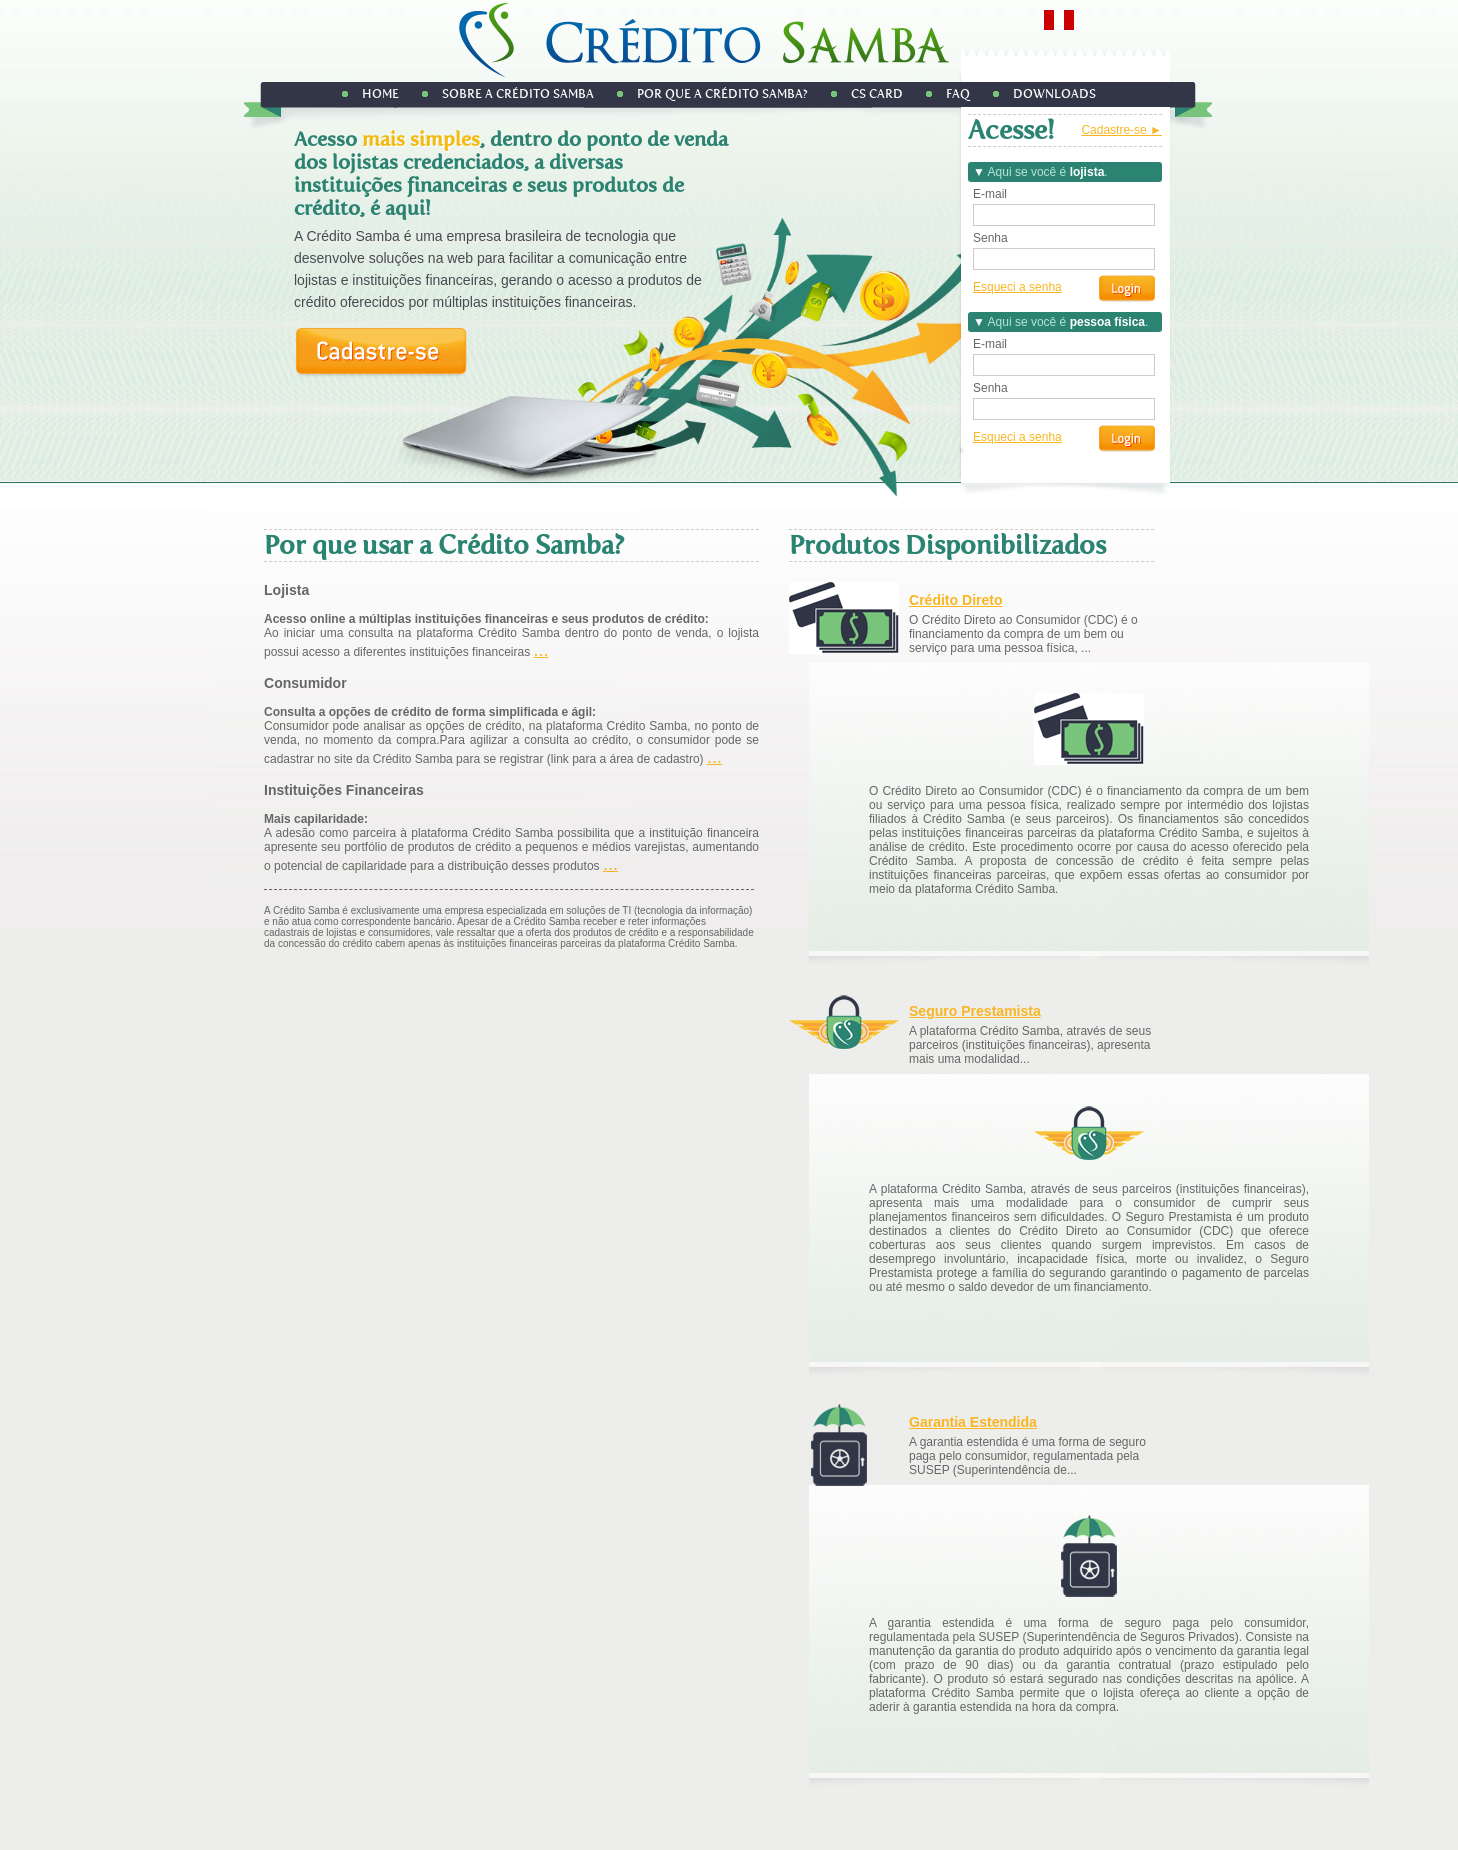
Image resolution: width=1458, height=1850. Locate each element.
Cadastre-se (380, 353)
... (540, 650)
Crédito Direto (956, 600)
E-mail (990, 194)
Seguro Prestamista (975, 1011)
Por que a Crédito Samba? (724, 94)
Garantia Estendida (973, 1422)
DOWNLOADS (1054, 94)
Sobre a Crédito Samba (518, 94)
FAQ (958, 94)
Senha (990, 238)
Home (380, 94)
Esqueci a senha (1017, 287)
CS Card (877, 94)
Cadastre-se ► (1121, 130)
